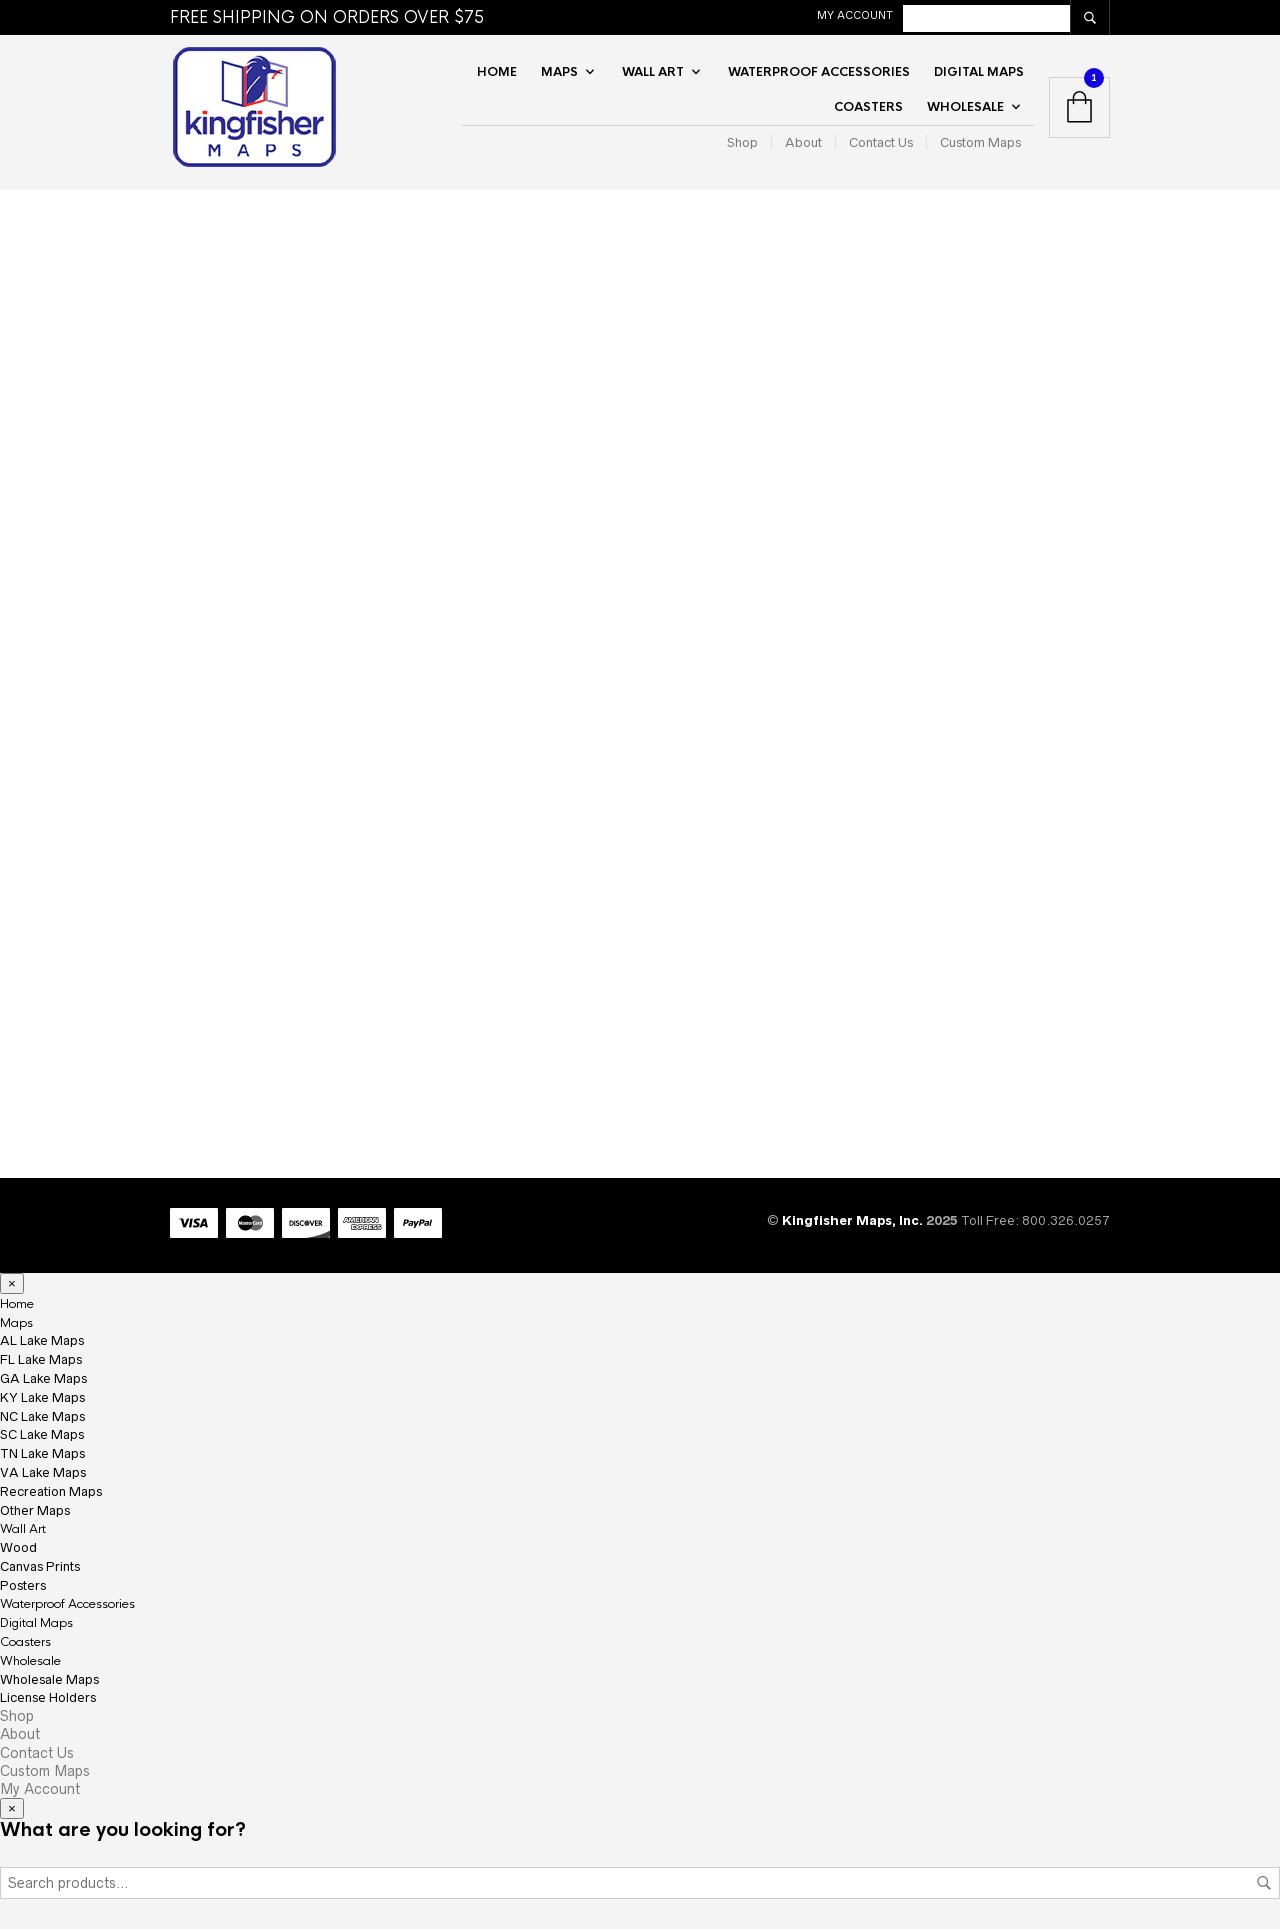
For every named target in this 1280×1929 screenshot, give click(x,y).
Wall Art (653, 72)
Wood (18, 1547)
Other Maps (35, 1510)
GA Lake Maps (43, 1378)
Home (497, 72)
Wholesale (965, 107)
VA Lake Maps (43, 1472)
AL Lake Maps (42, 1340)
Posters (23, 1585)
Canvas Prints (40, 1566)
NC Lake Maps (42, 1416)
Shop (742, 142)
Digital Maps (979, 72)
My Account (855, 15)
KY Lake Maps (42, 1397)
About (803, 142)
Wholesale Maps (49, 1679)
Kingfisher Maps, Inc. (854, 1220)
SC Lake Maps (42, 1434)
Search (1264, 1883)
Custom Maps (980, 142)
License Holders (48, 1697)
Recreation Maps (51, 1491)
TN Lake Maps (42, 1453)
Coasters (868, 107)
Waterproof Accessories (819, 72)
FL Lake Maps (41, 1359)
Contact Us (881, 142)
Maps (559, 72)
